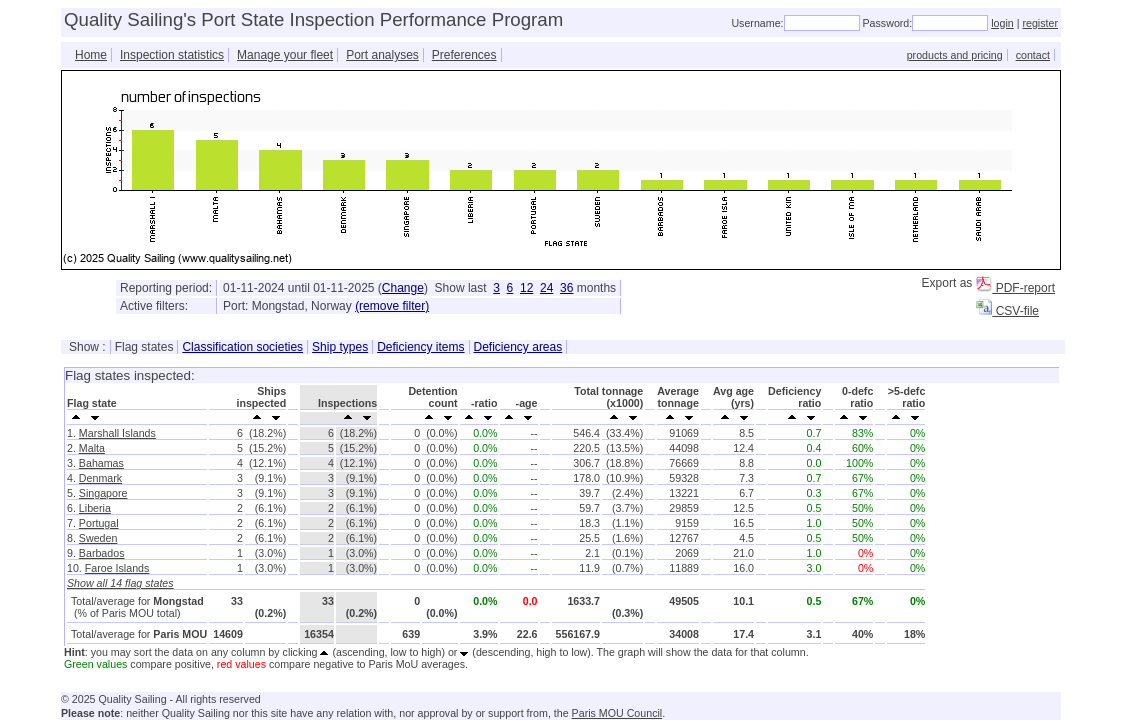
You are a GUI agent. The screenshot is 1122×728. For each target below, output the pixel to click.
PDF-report (1015, 288)
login (1002, 23)
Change (403, 288)
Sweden (98, 538)
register (1040, 23)
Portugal (99, 523)
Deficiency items (420, 347)
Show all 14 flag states (120, 583)
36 (566, 288)
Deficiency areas (518, 347)
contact (1033, 55)
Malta (92, 448)
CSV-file (1007, 311)
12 (526, 288)
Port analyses (382, 55)
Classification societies (242, 347)
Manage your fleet (285, 55)
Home (91, 55)
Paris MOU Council (617, 713)
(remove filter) (392, 306)
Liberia (95, 508)
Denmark (100, 478)
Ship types (340, 347)
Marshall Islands (117, 433)
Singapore (103, 493)
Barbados (102, 553)
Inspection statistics (172, 55)
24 (546, 288)
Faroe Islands (117, 568)
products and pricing (955, 55)
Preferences (464, 55)
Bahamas (101, 463)
